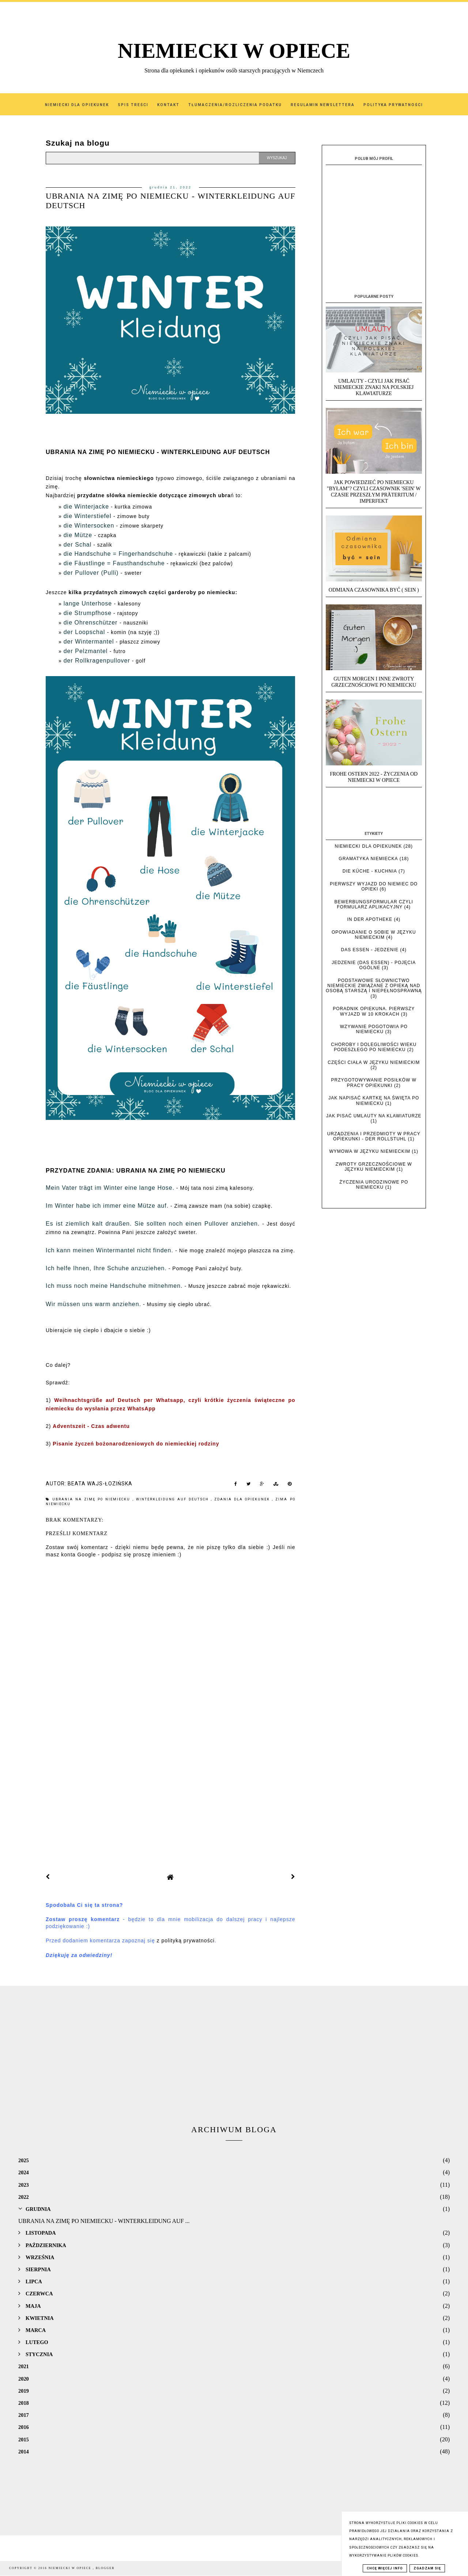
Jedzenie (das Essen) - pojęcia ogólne (374, 965)
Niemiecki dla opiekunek (368, 846)
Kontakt (168, 105)
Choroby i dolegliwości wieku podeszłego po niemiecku (373, 1047)
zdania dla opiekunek (243, 1499)
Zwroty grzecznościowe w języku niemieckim (374, 1167)
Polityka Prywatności (393, 105)
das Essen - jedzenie (370, 949)
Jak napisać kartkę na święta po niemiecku (373, 1100)
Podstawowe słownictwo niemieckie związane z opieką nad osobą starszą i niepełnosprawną (374, 986)
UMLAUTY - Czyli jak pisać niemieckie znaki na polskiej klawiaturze (374, 387)
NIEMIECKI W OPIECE (234, 51)
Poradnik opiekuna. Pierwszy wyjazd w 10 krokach (374, 1011)
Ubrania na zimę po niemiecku (92, 1499)
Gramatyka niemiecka (368, 858)
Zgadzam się (427, 2568)
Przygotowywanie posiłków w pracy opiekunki (373, 1082)
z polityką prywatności (186, 1940)
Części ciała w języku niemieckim (374, 1062)
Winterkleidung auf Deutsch (173, 1499)
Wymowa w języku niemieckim (369, 1151)
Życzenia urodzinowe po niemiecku (373, 1185)
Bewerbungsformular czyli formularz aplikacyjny (374, 904)
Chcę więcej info (385, 2568)
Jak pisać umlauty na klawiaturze (374, 1115)
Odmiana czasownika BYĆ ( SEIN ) (374, 590)
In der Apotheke (369, 919)
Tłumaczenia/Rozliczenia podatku (235, 105)
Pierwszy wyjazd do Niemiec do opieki (374, 886)
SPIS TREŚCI (133, 105)
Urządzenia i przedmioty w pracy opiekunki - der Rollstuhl (373, 1136)
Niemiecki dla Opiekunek (77, 105)
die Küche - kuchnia (370, 871)
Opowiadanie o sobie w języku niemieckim (374, 935)
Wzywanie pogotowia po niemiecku (374, 1029)
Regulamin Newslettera (323, 105)
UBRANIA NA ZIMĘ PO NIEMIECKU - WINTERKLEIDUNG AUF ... (104, 2221)
